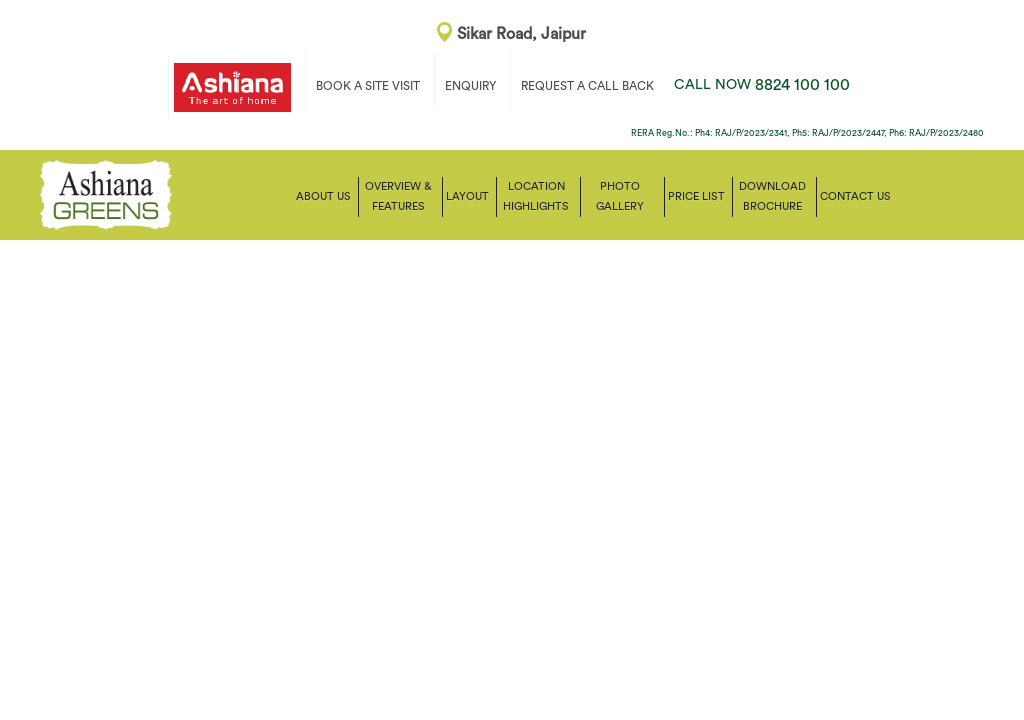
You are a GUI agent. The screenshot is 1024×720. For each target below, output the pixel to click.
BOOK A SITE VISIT (368, 86)
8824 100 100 (762, 85)
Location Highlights (536, 196)
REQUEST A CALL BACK (587, 86)
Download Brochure (772, 196)
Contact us (855, 196)
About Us (323, 196)
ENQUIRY (470, 86)
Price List (696, 196)
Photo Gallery (620, 196)
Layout (467, 196)
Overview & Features (398, 196)
